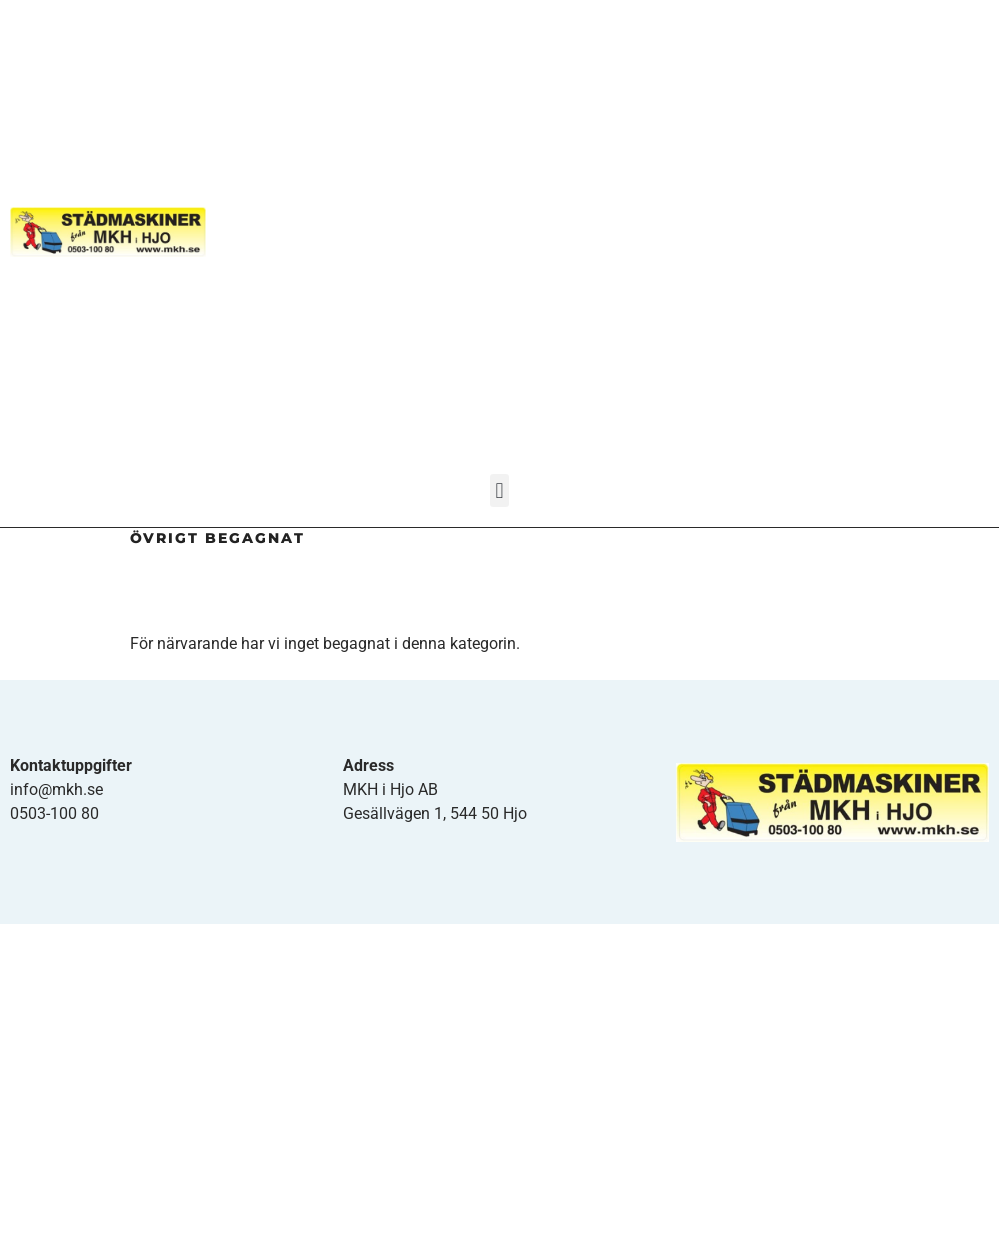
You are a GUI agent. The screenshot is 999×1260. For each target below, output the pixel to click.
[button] (499, 490)
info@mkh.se (56, 789)
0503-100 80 (54, 813)
